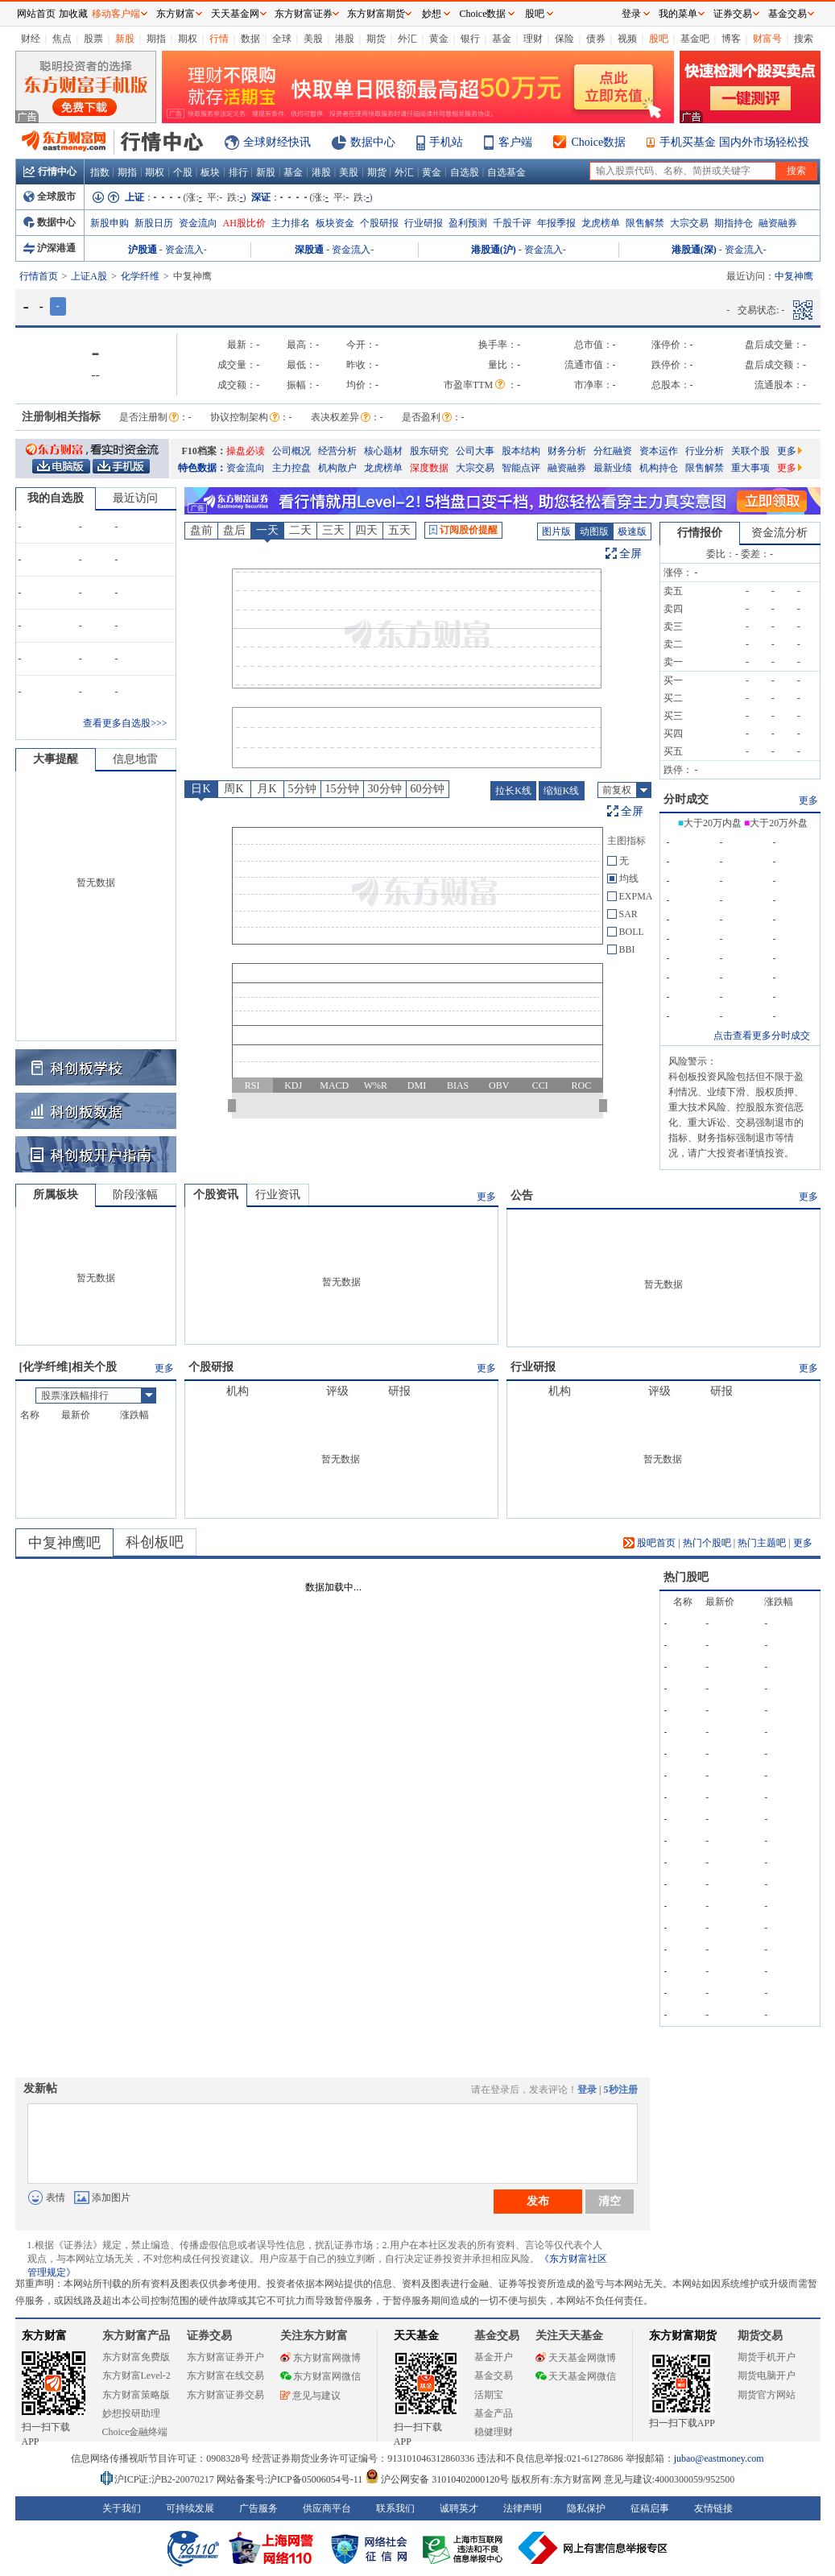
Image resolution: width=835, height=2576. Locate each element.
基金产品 (493, 2413)
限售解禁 (645, 223)
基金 (501, 38)
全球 (281, 38)
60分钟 (427, 789)
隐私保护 (586, 2508)
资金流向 (198, 223)
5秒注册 (621, 2089)
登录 (587, 2089)
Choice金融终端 (135, 2431)
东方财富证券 (304, 13)
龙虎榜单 (600, 223)
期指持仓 (733, 223)
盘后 (234, 530)
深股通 (309, 249)
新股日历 (153, 223)
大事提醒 (55, 759)
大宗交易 (689, 223)
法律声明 (522, 2508)
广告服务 (258, 2508)
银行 (470, 38)
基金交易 (493, 2375)
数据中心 (372, 142)
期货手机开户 (767, 2357)
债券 (596, 38)
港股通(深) (694, 249)
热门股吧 (686, 1577)
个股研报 (379, 223)
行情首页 (38, 276)
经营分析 (337, 451)
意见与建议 (310, 2395)
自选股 (464, 172)
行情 (219, 38)
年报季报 (556, 223)
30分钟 (385, 789)
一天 (267, 530)
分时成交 (686, 799)
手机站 (446, 142)
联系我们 (395, 2508)
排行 (238, 172)
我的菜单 (678, 13)
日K (200, 789)
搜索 (803, 38)
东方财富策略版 (136, 2394)
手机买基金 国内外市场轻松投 (734, 142)
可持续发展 (190, 2508)
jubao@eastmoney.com (719, 2458)
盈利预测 (468, 223)
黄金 (439, 38)
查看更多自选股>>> (125, 723)
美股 (313, 38)
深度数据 (429, 467)
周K (233, 789)
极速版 (632, 531)
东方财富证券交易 (225, 2394)
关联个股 (750, 451)
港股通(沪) (493, 249)
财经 (30, 38)
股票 (93, 38)
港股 (344, 38)
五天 (399, 530)
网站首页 (36, 13)
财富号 (767, 38)
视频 (627, 38)
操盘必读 (245, 451)
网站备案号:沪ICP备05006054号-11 (291, 2479)
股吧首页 (649, 1542)
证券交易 (732, 13)
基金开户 (493, 2357)
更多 (789, 451)
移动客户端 (116, 13)
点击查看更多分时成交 (761, 1035)
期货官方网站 (767, 2394)
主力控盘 (291, 467)
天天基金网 (235, 13)
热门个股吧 (707, 1542)
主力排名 (290, 223)
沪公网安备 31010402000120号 (437, 2479)
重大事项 (750, 467)
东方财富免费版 (136, 2357)
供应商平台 (327, 2508)
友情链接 (713, 2508)
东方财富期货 (683, 2336)
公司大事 (475, 451)
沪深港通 (49, 248)
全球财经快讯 (277, 142)
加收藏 (73, 13)
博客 (731, 38)
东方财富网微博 (320, 2357)
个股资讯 (215, 1195)
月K (266, 789)
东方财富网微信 (320, 2376)
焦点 (62, 38)
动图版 (594, 531)
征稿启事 (649, 2508)
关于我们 (121, 2508)
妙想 (431, 13)
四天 (366, 530)
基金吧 (694, 38)
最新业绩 (612, 467)
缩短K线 (562, 790)
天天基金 (416, 2336)
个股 (182, 172)
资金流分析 (779, 533)
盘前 (201, 530)
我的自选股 (55, 498)
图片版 (556, 531)
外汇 (407, 38)
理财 (533, 38)
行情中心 (49, 171)
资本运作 (658, 451)
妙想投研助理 (131, 2413)
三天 (333, 530)
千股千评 (512, 223)
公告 (522, 1195)
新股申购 (109, 223)
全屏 (630, 554)
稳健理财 (493, 2431)
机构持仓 (658, 467)
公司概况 (291, 451)
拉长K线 (513, 790)
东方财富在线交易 (225, 2375)
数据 (250, 38)
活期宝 (488, 2394)
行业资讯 (277, 1195)
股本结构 (521, 451)
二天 (300, 530)
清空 (609, 2200)
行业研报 (423, 223)
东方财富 (44, 2336)
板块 (210, 172)
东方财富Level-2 (136, 2375)
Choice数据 (599, 142)
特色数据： (202, 467)
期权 (187, 38)
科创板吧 (155, 1542)
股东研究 (429, 451)
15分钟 (342, 789)
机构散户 (337, 467)
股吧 (658, 38)
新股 (124, 38)
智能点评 (521, 467)
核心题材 (383, 451)
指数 (100, 172)
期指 (156, 38)
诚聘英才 (459, 2508)
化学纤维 (140, 276)
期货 (376, 38)
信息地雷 (135, 759)
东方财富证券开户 (225, 2357)
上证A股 (89, 276)
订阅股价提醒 (463, 529)
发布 (538, 2200)
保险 (564, 38)
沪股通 (142, 249)
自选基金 (506, 172)
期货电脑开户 (767, 2375)
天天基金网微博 (575, 2357)
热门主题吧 (762, 1542)
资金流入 (184, 249)
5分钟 (302, 789)
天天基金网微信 (575, 2376)
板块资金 (335, 223)
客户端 (515, 142)
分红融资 (612, 451)
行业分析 (704, 451)
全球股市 (49, 196)
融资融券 (778, 223)
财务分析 (567, 451)
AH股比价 (244, 223)
